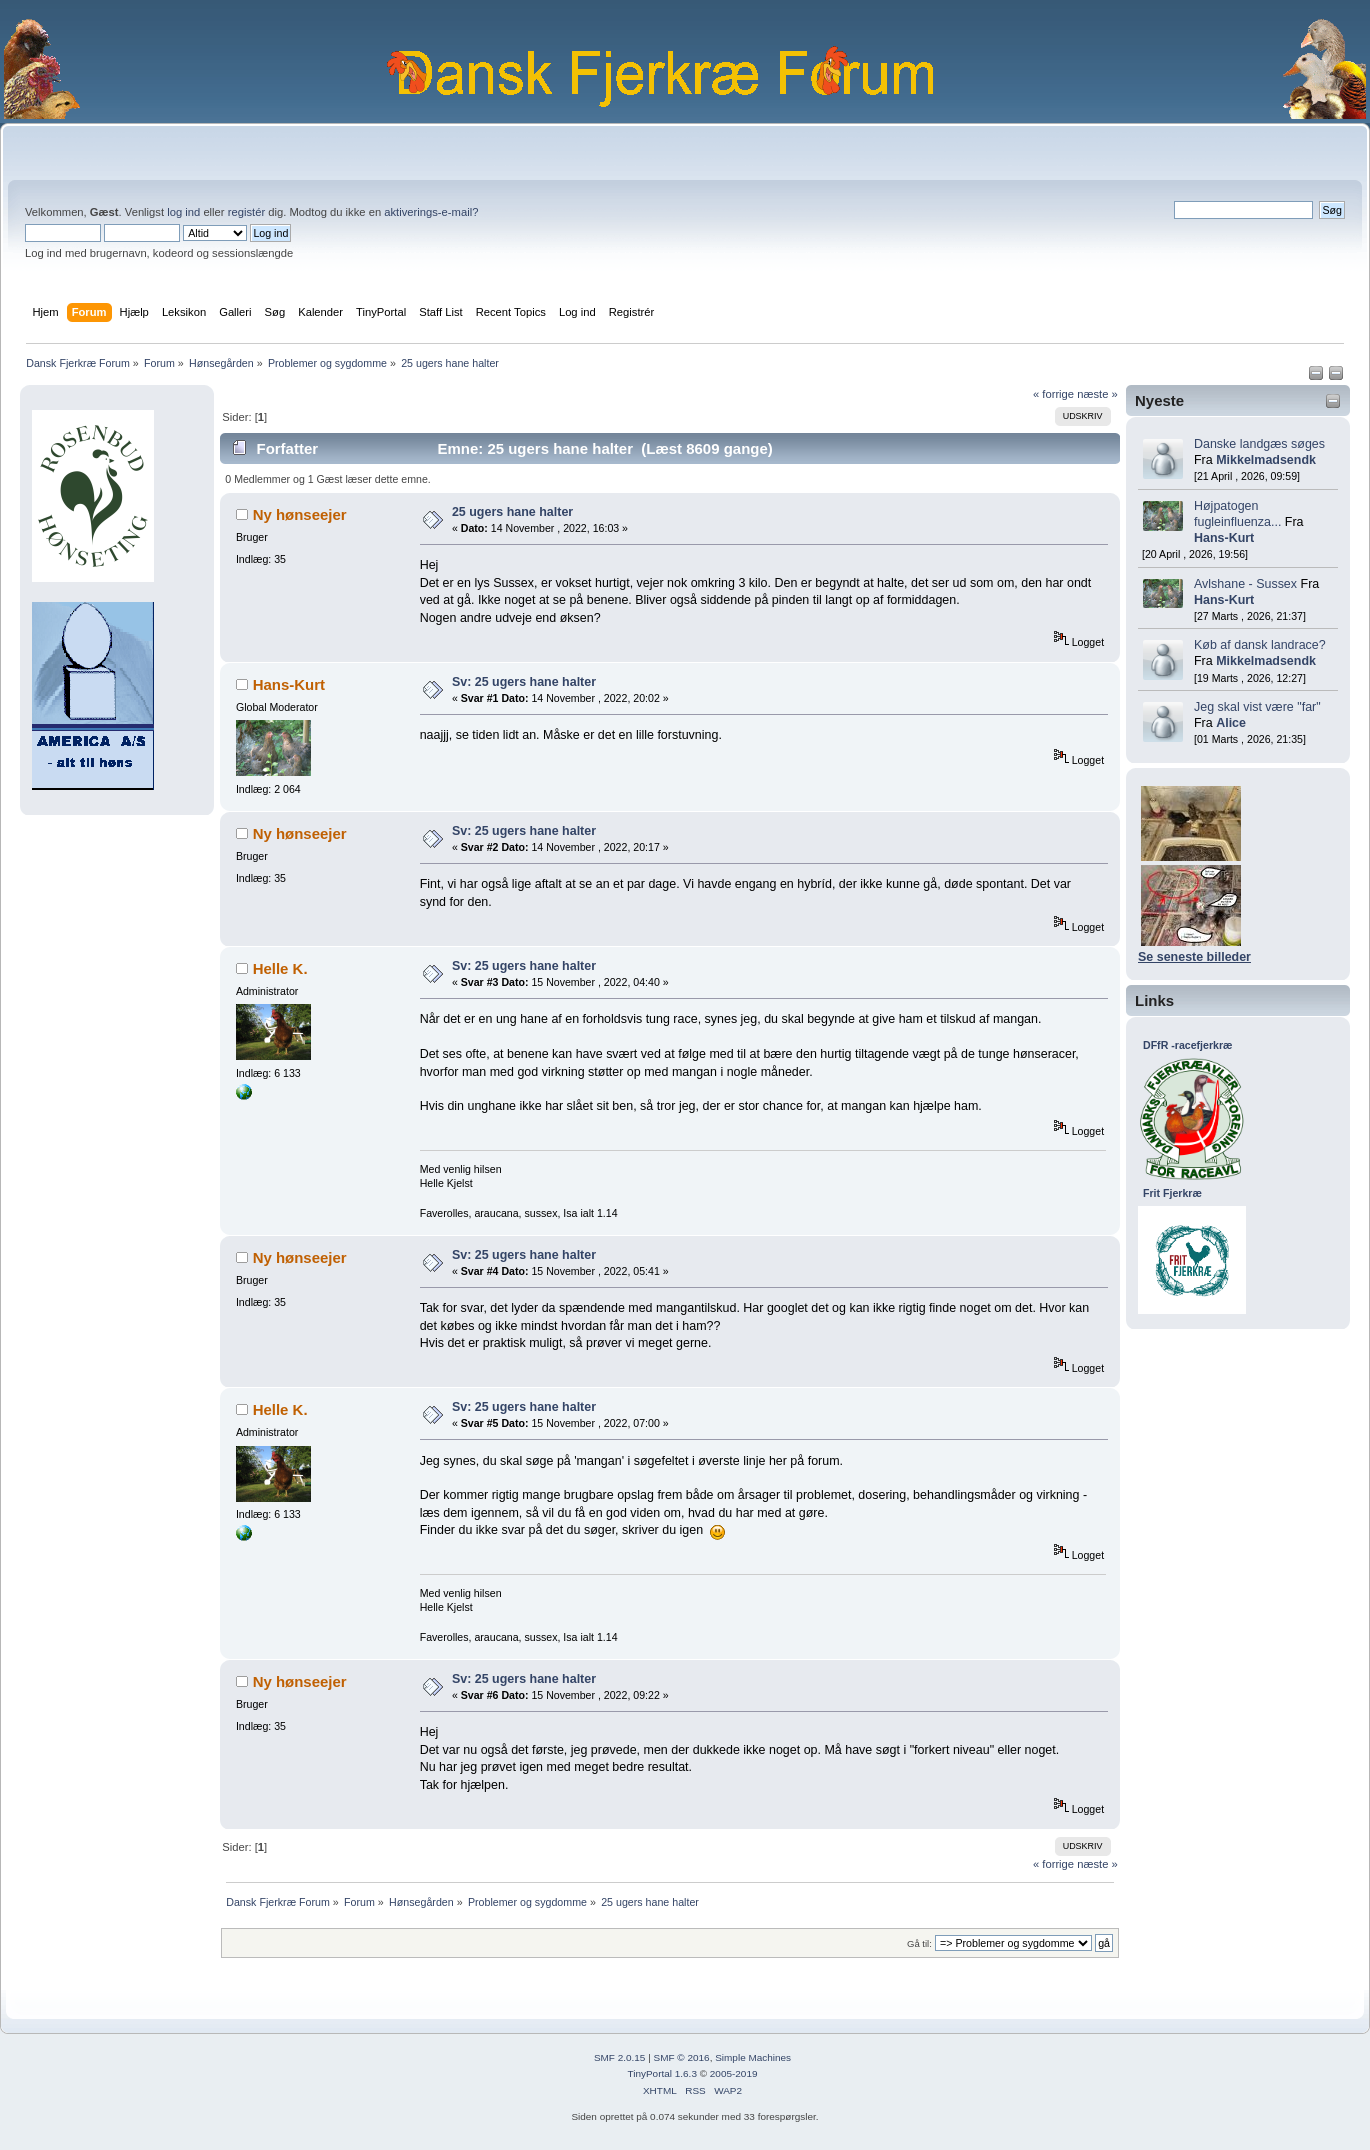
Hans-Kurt (1224, 538)
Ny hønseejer (300, 514)
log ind (183, 212)
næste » (1097, 394)
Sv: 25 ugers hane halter (524, 682)
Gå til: (919, 1943)
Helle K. (280, 968)
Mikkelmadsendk (1266, 460)
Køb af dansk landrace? (1260, 645)
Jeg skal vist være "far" (1257, 707)
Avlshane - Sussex (1245, 584)
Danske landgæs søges (1259, 444)
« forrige (1053, 394)
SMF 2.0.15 (620, 2057)
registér (246, 212)
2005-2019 (734, 2073)
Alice (1231, 723)
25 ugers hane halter (512, 512)
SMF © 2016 (682, 2057)
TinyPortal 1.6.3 (661, 2073)
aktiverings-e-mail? (431, 212)
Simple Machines (753, 2057)
